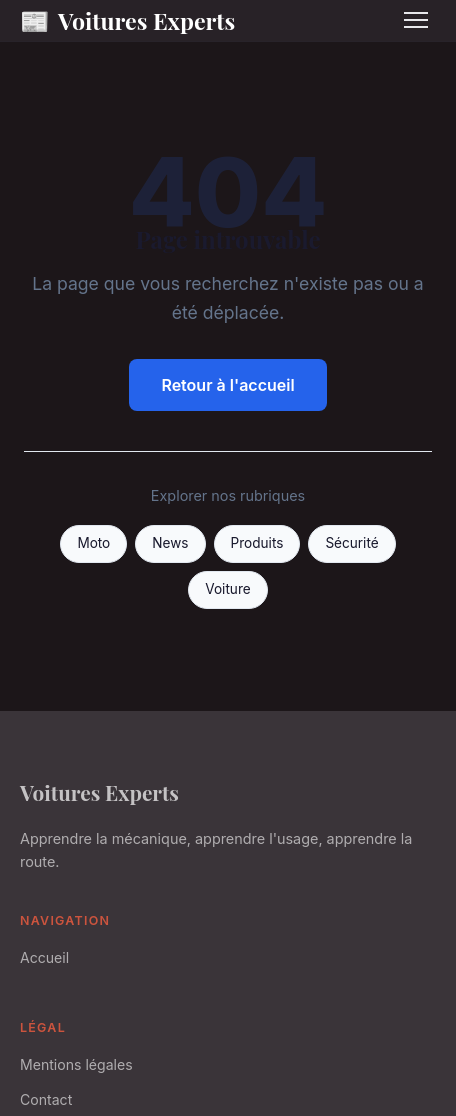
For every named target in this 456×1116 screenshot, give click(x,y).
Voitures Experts (127, 20)
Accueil (44, 957)
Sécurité (351, 543)
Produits (257, 543)
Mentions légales (76, 1064)
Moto (93, 543)
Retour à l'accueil (227, 385)
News (170, 543)
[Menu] (416, 20)
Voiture (227, 589)
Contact (46, 1099)
